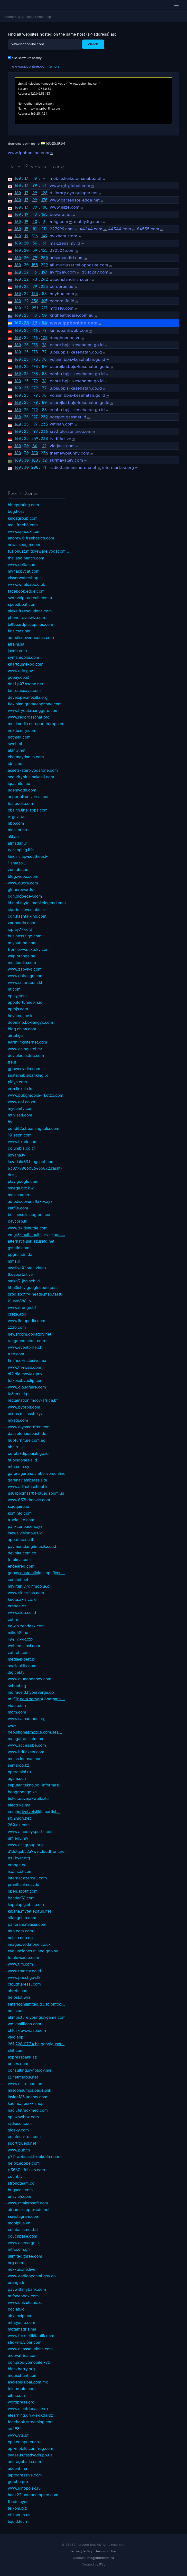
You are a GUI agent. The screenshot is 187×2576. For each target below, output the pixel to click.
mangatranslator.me (26, 1738)
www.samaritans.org (27, 1718)
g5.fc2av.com (95, 272)
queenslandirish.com (70, 279)
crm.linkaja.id (20, 1088)
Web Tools (25, 17)
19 (26, 214)
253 (44, 286)
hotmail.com (19, 737)
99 (35, 185)
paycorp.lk (17, 1221)
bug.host (16, 511)
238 (44, 438)
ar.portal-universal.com (29, 796)
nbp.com (16, 823)
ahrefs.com (18, 1990)
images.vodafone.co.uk (29, 1944)
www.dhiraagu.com (25, 975)
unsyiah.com (19, 2196)
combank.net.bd (23, 2229)
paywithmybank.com (27, 2289)
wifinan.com (62, 424)
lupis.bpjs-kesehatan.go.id (76, 352)
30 (26, 445)
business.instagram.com (30, 1214)
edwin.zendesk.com (26, 1625)
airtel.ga (15, 1035)
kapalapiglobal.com (26, 1904)
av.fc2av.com (63, 272)
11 (44, 467)
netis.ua (15, 2010)
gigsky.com (18, 2130)
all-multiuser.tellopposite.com (79, 265)
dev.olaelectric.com (26, 1055)
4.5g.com (59, 221)
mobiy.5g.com (88, 221)
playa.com (17, 1081)
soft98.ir (15, 2428)
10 (35, 178)
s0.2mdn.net (19, 1818)
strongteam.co (21, 2183)
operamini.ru (19, 1771)
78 (35, 279)
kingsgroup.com (22, 518)
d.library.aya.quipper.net (74, 192)
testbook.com (20, 803)
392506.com (62, 250)
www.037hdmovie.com (29, 1499)
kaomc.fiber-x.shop (26, 2103)
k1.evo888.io (19, 1300)
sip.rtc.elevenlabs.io (26, 909)
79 (35, 257)
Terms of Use (105, 2551)
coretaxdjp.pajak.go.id (28, 1453)
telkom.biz (17, 2508)
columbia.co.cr (21, 1148)
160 (18, 178)
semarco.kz (18, 1765)
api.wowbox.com (23, 2116)
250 (44, 257)
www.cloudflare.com (27, 1387)
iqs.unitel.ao (19, 783)
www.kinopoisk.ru (24, 2488)
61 (44, 243)
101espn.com (20, 1135)
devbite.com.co (22, 1553)
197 (44, 272)
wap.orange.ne (21, 955)
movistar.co (18, 1194)
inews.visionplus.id (25, 1533)
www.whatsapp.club (26, 584)
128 (44, 192)
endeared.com (21, 1566)
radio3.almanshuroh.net (73, 467)
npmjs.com (18, 1008)
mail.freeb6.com (23, 524)
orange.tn (17, 2282)
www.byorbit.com (24, 1407)
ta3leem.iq (17, 1393)
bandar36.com (21, 1898)
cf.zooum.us (19, 2514)
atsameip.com (21, 2315)
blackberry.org (21, 2368)
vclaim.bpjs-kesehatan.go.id (77, 359)
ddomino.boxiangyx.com (30, 1022)
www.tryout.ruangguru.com (33, 710)
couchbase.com (22, 2236)
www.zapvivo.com (25, 969)
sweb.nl (15, 743)
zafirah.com (18, 1652)
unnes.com (18, 2063)
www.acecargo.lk (24, 2242)
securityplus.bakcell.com (31, 776)
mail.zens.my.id (65, 243)
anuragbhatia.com (24, 2461)
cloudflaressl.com (24, 1984)
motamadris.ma (22, 2329)
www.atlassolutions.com (30, 2348)
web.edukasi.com (24, 1645)
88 (44, 373)
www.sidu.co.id (22, 1612)
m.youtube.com (22, 942)
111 (44, 228)
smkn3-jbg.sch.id (24, 1280)
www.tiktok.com (22, 1141)
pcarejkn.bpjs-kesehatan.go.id (79, 366)
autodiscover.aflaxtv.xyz (30, 1201)
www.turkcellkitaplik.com (31, 2335)
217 (44, 307)
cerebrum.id (61, 286)
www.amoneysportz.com (31, 1831)
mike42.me (18, 1632)
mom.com (17, 1712)
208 (34, 467)
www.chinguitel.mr (25, 1048)
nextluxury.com (22, 730)
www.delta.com (22, 564)
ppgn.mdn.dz (20, 1254)
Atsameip (44, 17)
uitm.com (16, 2395)
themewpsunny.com (69, 453)
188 (44, 207)
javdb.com (17, 650)
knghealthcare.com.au (72, 315)
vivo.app (15, 2037)
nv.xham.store (63, 235)
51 (44, 185)
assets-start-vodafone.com (33, 770)
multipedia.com (22, 962)
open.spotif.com (22, 1891)
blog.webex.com (23, 876)
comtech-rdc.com (24, 2136)
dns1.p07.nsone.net (25, 683)
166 (35, 235)
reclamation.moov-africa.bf (33, 1400)
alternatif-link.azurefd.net (31, 1241)
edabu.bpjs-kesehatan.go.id (77, 373)
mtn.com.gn (19, 2249)
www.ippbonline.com (29, 66)
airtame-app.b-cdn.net (29, 2209)
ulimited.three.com (25, 2256)
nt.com (14, 989)
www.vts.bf (18, 2435)
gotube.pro (18, 2481)
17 (26, 178)
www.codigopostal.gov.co (32, 2275)
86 (34, 445)
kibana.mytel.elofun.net (29, 1911)
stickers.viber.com (24, 2342)
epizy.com (17, 995)
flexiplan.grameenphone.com (35, 703)
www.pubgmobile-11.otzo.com (35, 1095)
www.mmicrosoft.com (28, 2203)
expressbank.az (22, 2057)
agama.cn (17, 1778)
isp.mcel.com (20, 1871)
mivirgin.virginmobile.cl (29, 1586)
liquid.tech (17, 2521)
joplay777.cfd (20, 929)
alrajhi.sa (16, 644)
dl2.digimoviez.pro (25, 1373)
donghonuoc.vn (65, 337)
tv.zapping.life (21, 849)
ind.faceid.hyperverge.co (31, 1692)
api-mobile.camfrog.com (30, 2448)
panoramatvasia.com (27, 1924)
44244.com (91, 228)
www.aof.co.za (21, 1101)
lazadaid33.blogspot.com (31, 1161)
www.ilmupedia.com (26, 1320)
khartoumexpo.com (25, 664)
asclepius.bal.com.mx (28, 2382)
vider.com (17, 1705)
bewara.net (61, 214)
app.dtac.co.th (21, 1539)
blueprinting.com (23, 504)
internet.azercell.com (27, 1878)
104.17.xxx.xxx (20, 1639)
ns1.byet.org (19, 1858)
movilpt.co (17, 829)
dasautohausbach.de (27, 1433)
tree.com (16, 1353)
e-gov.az (16, 816)
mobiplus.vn (19, 2223)
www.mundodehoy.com (29, 1678)
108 (35, 264)
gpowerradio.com (24, 1068)
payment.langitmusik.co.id (32, 1546)
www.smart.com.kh (25, 982)
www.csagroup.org (25, 1844)
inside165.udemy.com (27, 2096)
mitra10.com (61, 308)
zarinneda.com (21, 922)
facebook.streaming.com (31, 2421)
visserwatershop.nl (25, 577)
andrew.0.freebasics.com (31, 538)
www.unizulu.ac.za (25, 2302)
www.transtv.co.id (24, 1970)
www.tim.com (20, 1964)
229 (44, 264)
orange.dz (17, 1605)
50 (34, 221)
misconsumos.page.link (29, 2090)
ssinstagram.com (23, 2216)
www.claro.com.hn (25, 2083)
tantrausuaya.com (24, 690)
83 (44, 293)
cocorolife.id (62, 300)
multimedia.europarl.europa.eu (36, 723)
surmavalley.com (66, 460)
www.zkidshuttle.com (27, 1228)
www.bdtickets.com (26, 1751)
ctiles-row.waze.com (27, 2030)
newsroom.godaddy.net (29, 1334)
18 (35, 214)
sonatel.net (18, 1579)
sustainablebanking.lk (28, 1075)
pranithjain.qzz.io (23, 1884)
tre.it (12, 1062)
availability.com (22, 1665)
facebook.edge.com (26, 591)
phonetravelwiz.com (26, 617)
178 (35, 344)
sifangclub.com (22, 1917)
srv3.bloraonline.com (70, 431)
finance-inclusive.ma (27, 1360)
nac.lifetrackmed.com (28, 2110)
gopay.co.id (18, 677)
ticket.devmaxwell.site (28, 1798)
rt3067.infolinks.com (26, 2169)
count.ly (15, 2176)
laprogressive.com (25, 2475)
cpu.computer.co (23, 2441)
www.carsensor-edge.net (75, 200)
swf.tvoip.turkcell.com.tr (30, 597)
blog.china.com (22, 1028)
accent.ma (17, 2468)
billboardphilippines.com (30, 624)
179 (35, 380)
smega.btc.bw (21, 1188)
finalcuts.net (19, 631)
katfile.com (18, 1208)
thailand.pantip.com (26, 558)
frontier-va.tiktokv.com (28, 949)
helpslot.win (19, 1997)
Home (9, 17)
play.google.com (23, 1181)
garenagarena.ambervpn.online (36, 1473)
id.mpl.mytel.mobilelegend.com (37, 902)
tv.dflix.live (60, 438)
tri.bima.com (19, 1559)
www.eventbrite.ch (25, 1347)
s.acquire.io (18, 1506)
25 (26, 315)
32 (44, 460)
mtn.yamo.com (21, 2322)
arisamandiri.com (67, 257)
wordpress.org (21, 2402)
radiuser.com (20, 2123)
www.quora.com (23, 883)
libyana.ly (16, 1155)
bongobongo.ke (22, 1791)
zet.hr (13, 1619)
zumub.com (18, 869)
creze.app (17, 1314)
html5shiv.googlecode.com (33, 1287)
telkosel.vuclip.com (26, 1380)
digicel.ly (16, 1672)
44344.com (119, 228)
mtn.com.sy (18, 1466)
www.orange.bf (22, 1307)
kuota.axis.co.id (22, 1599)
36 (34, 243)
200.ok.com (19, 1824)
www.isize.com (64, 207)
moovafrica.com (22, 2355)
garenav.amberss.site (27, 1480)
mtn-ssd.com (20, 1115)
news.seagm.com (24, 544)
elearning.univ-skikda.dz (30, 2415)
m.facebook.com (23, 2295)
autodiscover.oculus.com (31, 637)
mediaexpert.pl (21, 1659)
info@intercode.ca (100, 2558)
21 (44, 445)
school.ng (17, 1685)
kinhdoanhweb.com (69, 330)
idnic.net (16, 763)
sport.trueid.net (22, 2143)
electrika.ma (19, 1805)
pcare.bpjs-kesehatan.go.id (77, 344)
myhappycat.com (23, 571)
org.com (15, 2262)
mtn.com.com (20, 1930)
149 (44, 235)
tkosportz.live (20, 1274)
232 (44, 416)
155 (44, 250)
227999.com (62, 228)
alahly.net (17, 750)
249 (34, 438)
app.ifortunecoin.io (25, 1002)
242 (44, 279)
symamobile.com (23, 657)
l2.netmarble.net (23, 2077)
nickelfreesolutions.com (30, 611)
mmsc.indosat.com (25, 1758)
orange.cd (17, 1864)
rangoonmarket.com (26, 1340)
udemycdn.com (22, 790)
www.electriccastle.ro (28, 2408)
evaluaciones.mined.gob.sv (33, 1950)
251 (35, 307)
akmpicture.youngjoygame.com (36, 2017)
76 (44, 344)
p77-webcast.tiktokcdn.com (33, 2156)
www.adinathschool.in (28, 1486)
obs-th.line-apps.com (27, 810)
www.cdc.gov (20, 670)
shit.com (15, 2050)
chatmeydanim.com (26, 756)
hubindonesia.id (22, 1460)
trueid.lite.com (21, 1519)
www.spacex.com (24, 531)
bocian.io (16, 2309)
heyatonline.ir (20, 1015)
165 (44, 214)
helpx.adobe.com (24, 2163)
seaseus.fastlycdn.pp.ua (30, 2455)
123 (35, 293)
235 (44, 424)
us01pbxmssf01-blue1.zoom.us (36, 1493)
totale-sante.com (23, 1957)
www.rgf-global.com (70, 185)
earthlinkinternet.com (27, 1042)
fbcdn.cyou (18, 2501)
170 (44, 199)
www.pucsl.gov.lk (24, 1977)
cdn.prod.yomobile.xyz (29, 2362)
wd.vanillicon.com (24, 2023)
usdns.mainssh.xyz (25, 1413)
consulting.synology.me (29, 2070)
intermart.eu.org (118, 467)
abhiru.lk (16, 1446)
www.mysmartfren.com (29, 1426)
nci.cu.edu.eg (20, 1937)
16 (35, 272)
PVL (102, 2564)
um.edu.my (18, 1838)
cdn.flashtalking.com (27, 916)
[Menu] (176, 5)
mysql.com (18, 1420)
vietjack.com (62, 445)
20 (26, 243)
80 (44, 366)
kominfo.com (20, 1513)
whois (54, 66)
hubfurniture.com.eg (27, 1440)
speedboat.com (22, 604)
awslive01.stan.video (27, 1267)
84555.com (148, 228)
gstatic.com (18, 1247)
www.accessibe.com (27, 1745)
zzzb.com (17, 1327)
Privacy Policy (82, 2551)
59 (34, 250)
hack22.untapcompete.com (33, 2494)
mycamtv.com (21, 1108)
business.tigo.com (24, 935)
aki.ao (13, 836)
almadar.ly (17, 843)
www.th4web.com (24, 1367)
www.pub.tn (19, 2150)
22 (26, 272)
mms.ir (14, 1261)
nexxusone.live (21, 2269)
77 (44, 351)
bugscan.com (20, 2189)
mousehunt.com (22, 2375)
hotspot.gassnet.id (68, 417)
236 (44, 431)
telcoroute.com (22, 2388)
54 (44, 322)
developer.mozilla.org (27, 697)
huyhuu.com (62, 293)
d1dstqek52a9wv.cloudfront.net (37, 1851)
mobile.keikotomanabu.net (76, 178)
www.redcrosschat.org (29, 717)
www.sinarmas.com (26, 1592)
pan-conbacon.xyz (25, 1526)
